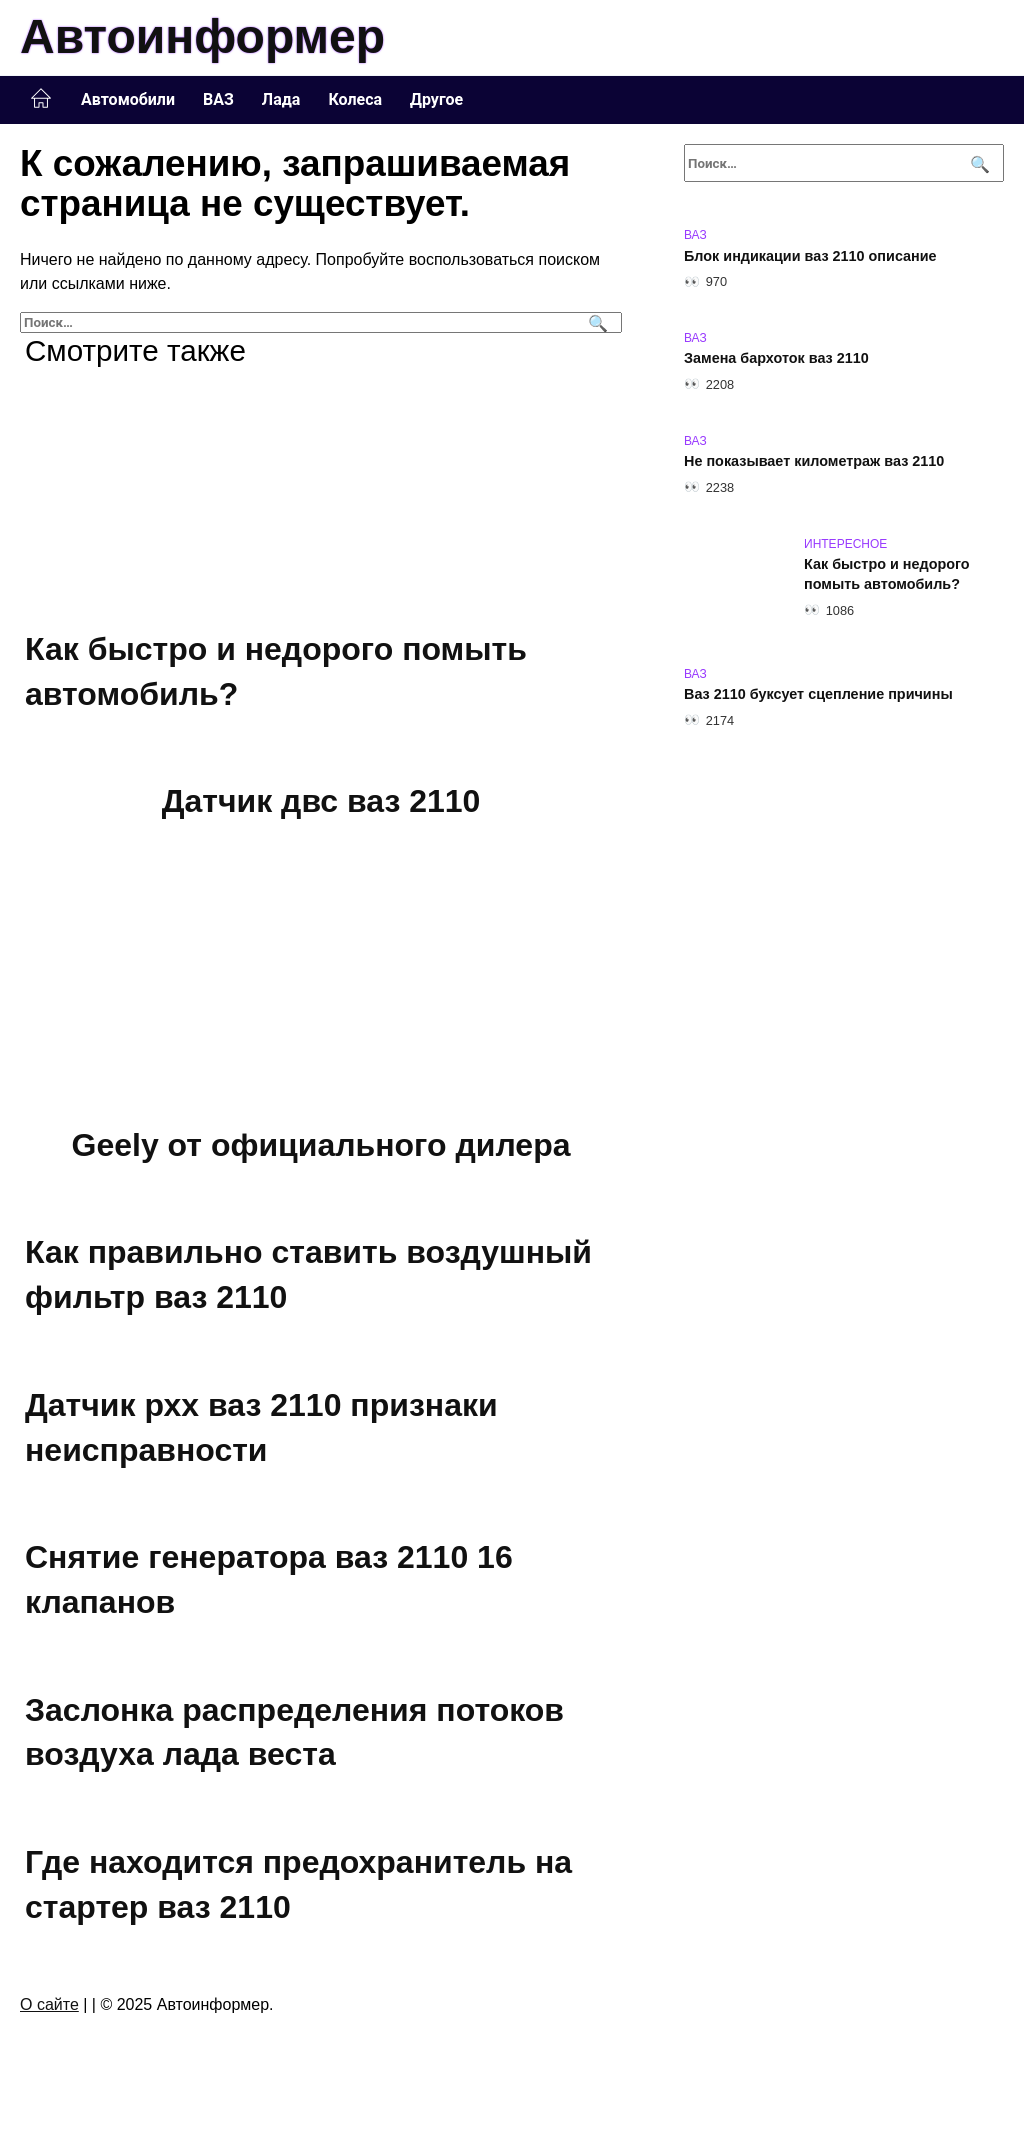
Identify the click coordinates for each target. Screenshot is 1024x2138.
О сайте (49, 2004)
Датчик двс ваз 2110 (321, 801)
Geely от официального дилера (321, 1145)
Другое (436, 99)
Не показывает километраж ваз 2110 (814, 462)
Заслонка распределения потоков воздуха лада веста (294, 1732)
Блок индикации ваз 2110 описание (810, 256)
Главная (41, 99)
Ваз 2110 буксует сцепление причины (818, 695)
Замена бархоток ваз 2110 (776, 359)
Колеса (355, 99)
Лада (281, 99)
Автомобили (128, 99)
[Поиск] (595, 322)
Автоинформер (202, 36)
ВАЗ (218, 99)
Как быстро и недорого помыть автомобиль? (887, 575)
